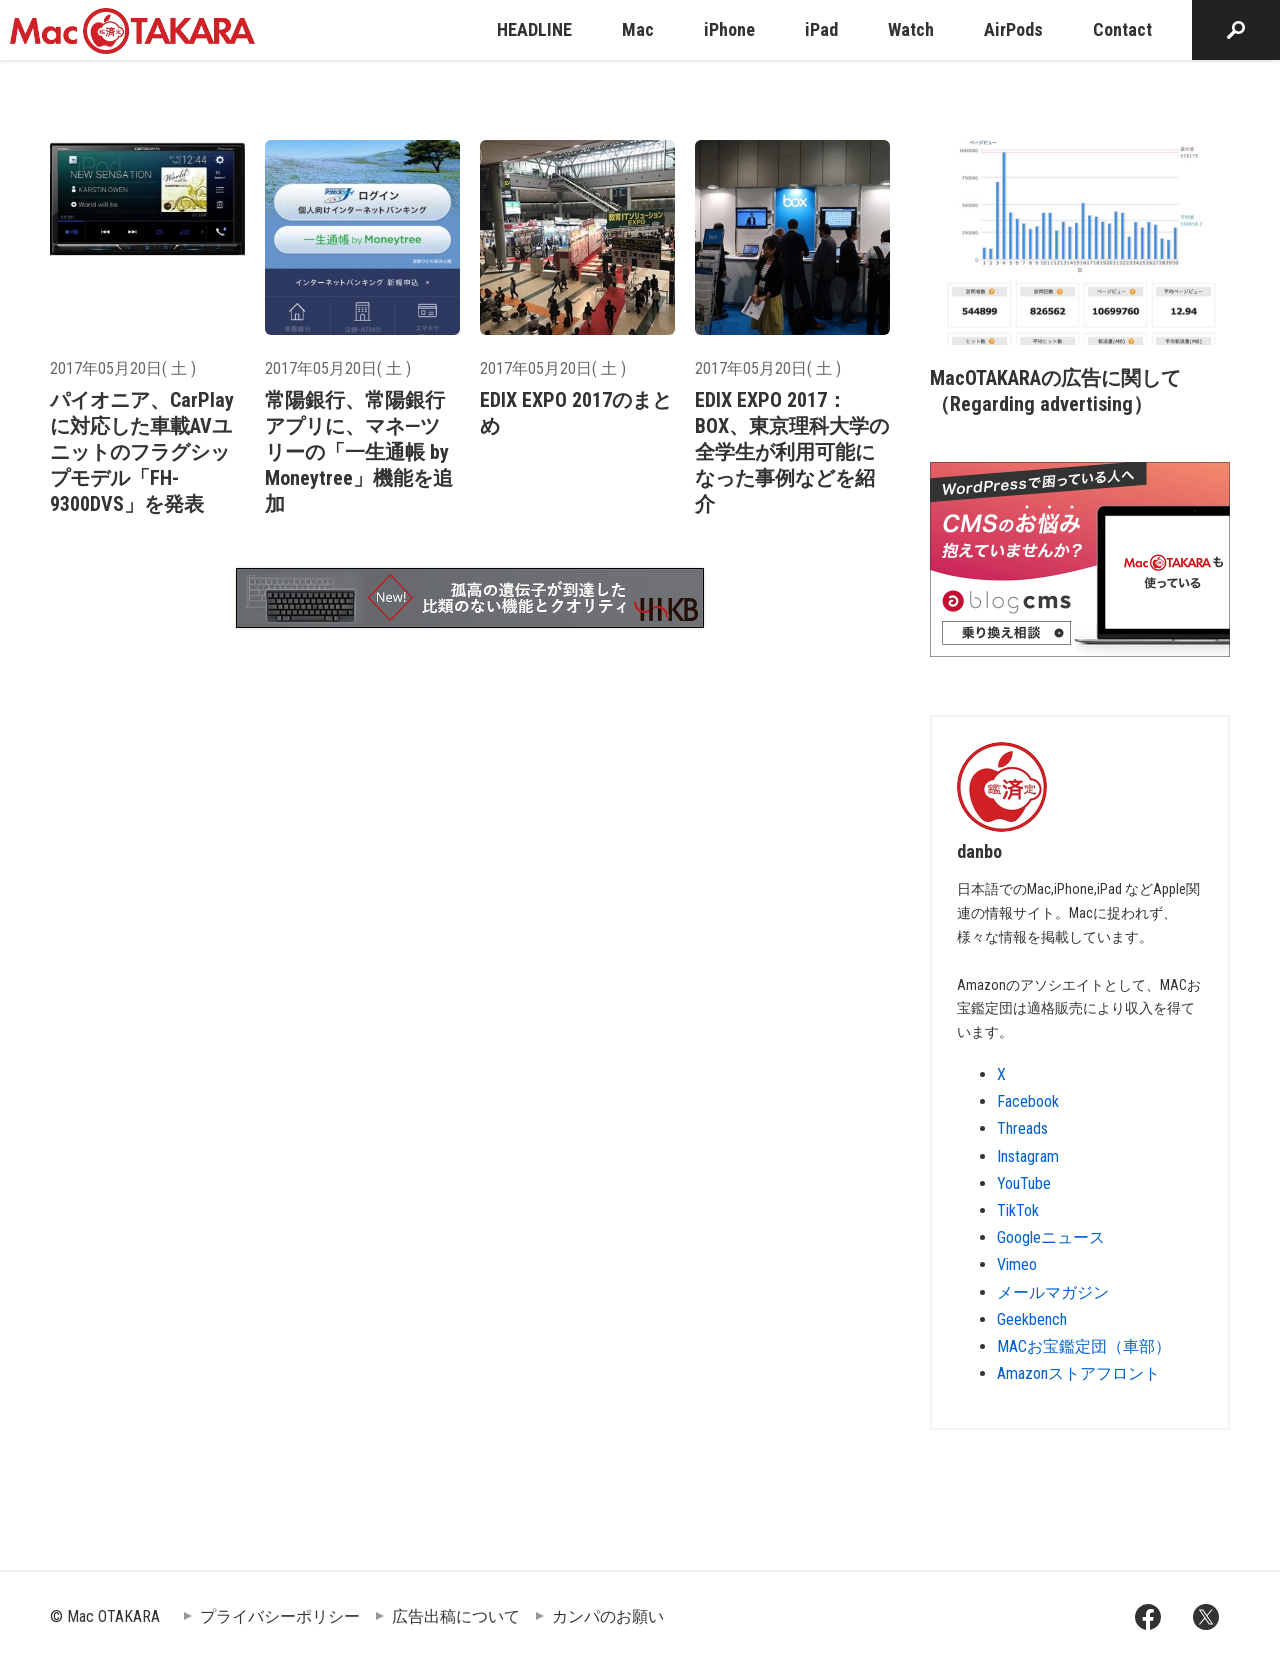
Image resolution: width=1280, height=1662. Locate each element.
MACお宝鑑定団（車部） (1084, 1346)
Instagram (1028, 1156)
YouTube (1024, 1183)
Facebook (1028, 1101)
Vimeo (1017, 1264)
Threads (1022, 1128)
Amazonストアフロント (1078, 1373)
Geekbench (1032, 1319)
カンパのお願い (608, 1616)
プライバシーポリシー (280, 1616)
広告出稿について (456, 1616)
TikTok (1018, 1210)
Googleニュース (1051, 1237)
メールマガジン (1053, 1292)
